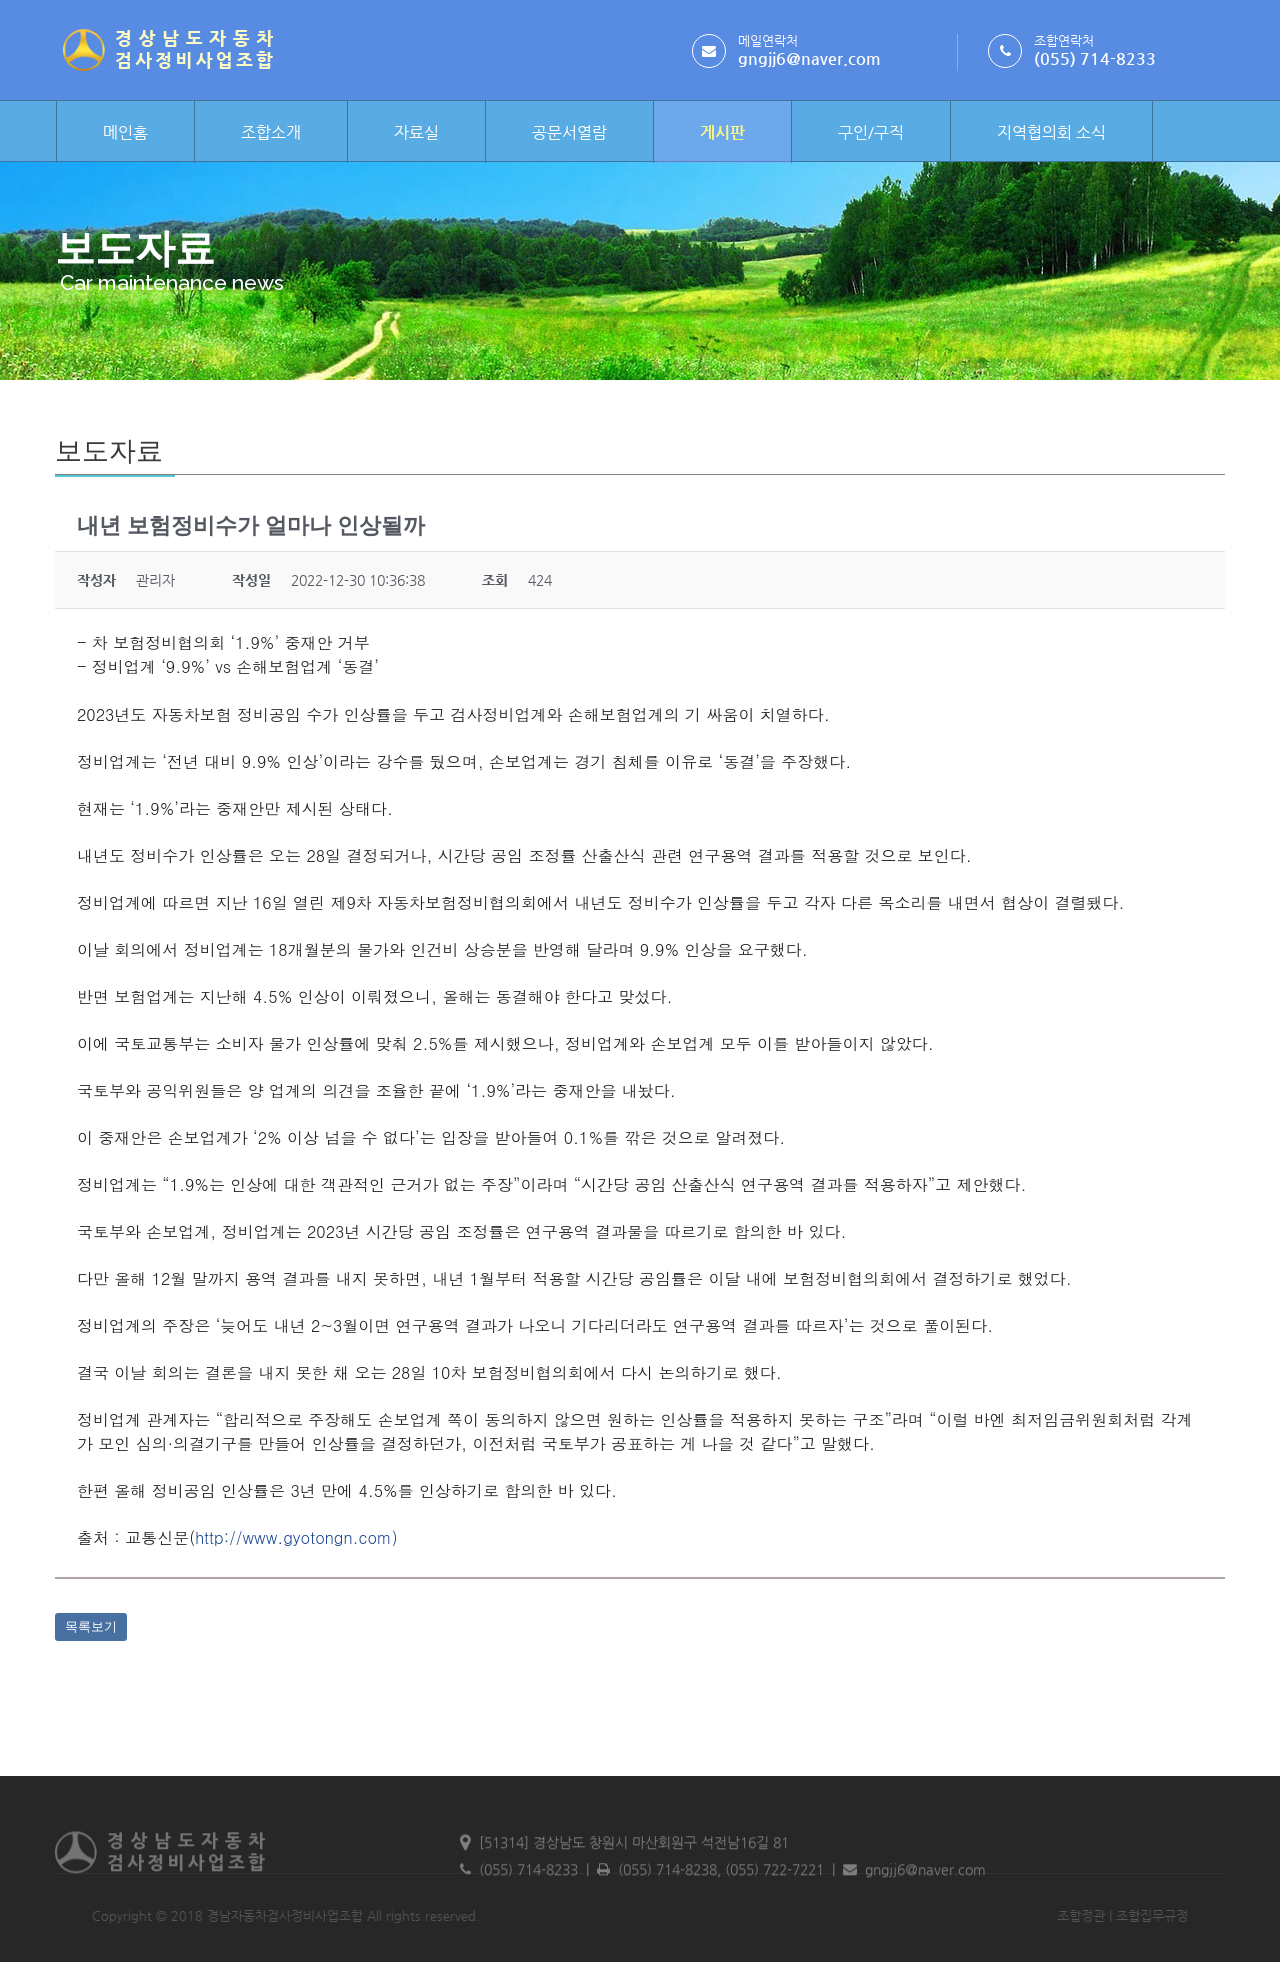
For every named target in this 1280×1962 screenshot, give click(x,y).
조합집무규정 (1104, 1915)
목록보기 (91, 1626)
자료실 (416, 132)
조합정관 (1033, 1915)
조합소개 (271, 132)
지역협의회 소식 (1051, 132)
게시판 (722, 132)
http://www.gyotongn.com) (296, 1537)
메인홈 (125, 132)
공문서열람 (569, 132)
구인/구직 (871, 132)
